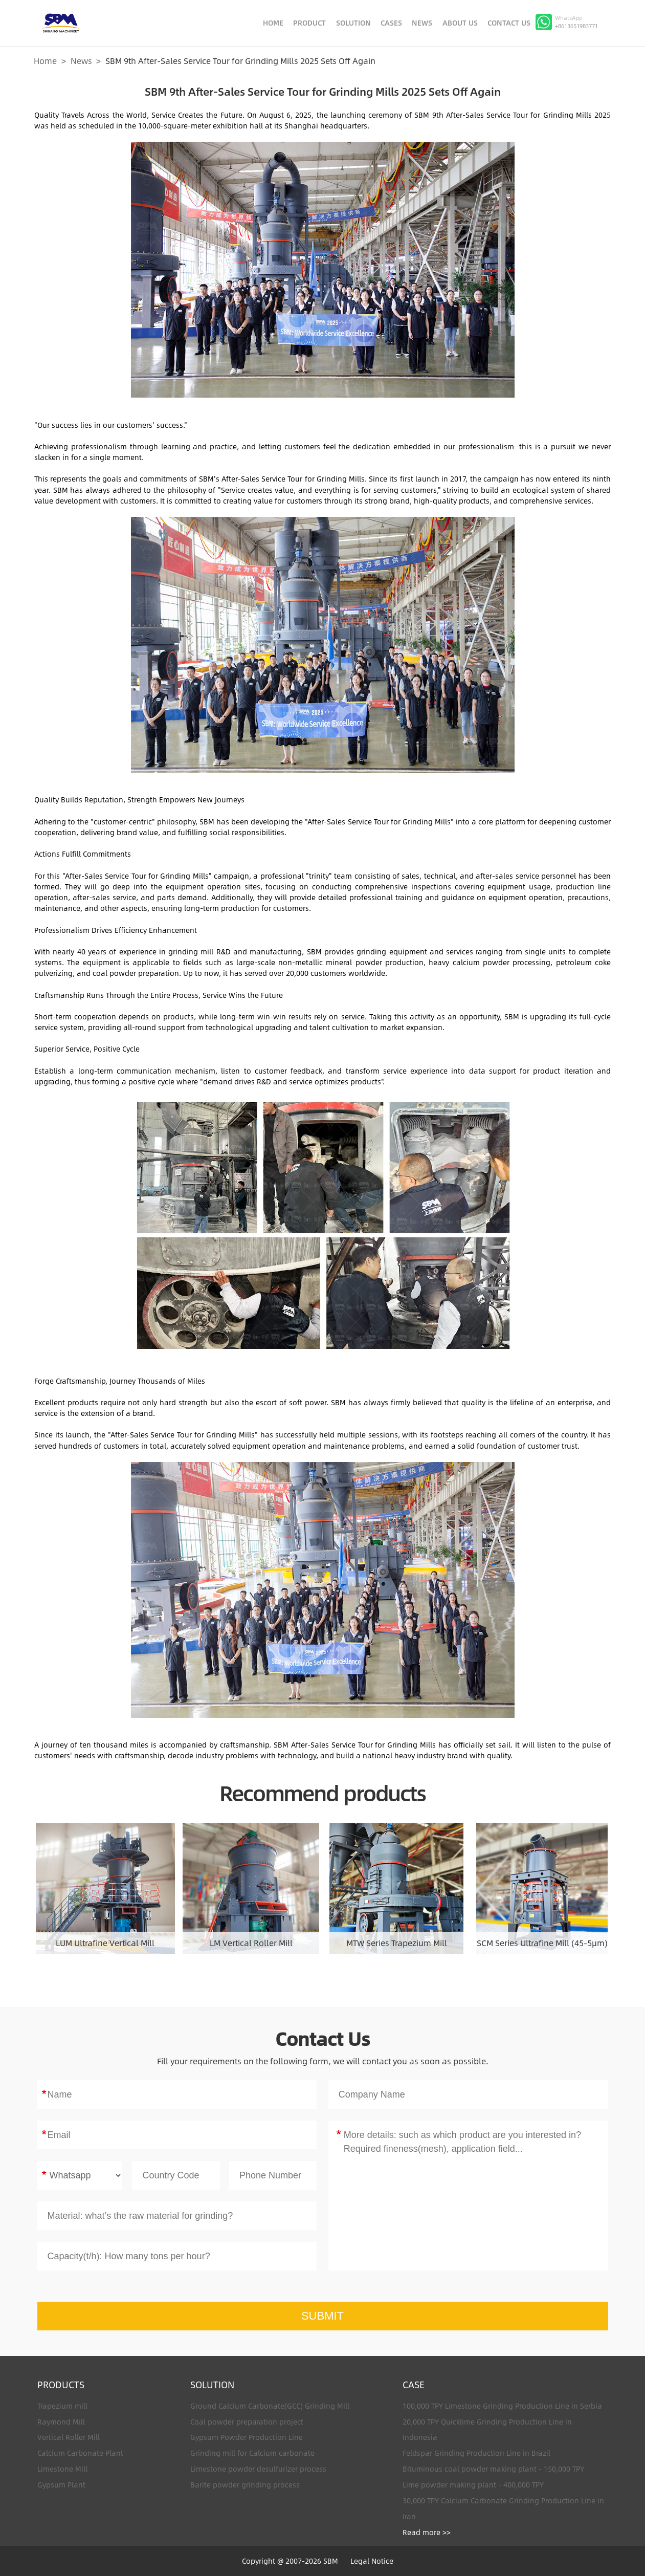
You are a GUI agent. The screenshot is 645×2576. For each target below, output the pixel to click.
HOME (273, 22)
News (81, 60)
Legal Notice (371, 2561)
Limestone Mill (62, 2468)
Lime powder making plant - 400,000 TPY (473, 2484)
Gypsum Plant (61, 2484)
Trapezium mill (62, 2405)
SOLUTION (353, 22)
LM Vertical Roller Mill (251, 1942)
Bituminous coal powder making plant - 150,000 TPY (493, 2468)
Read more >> (427, 2532)
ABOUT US (460, 22)
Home (45, 60)
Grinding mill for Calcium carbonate (252, 2453)
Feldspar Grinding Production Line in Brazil (476, 2453)
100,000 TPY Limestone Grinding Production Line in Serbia (502, 2405)
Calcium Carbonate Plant (80, 2453)
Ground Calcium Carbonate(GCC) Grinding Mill (269, 2405)
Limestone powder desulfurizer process (258, 2468)
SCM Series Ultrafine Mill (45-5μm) (542, 1942)
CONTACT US (508, 22)
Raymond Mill (61, 2421)
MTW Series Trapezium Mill (396, 1942)
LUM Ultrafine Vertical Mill (105, 1942)
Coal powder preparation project (246, 2421)
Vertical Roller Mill (68, 2437)
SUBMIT (322, 2315)
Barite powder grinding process (245, 2484)
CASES (391, 22)
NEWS (422, 22)
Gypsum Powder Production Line (246, 2437)
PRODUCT (309, 22)
